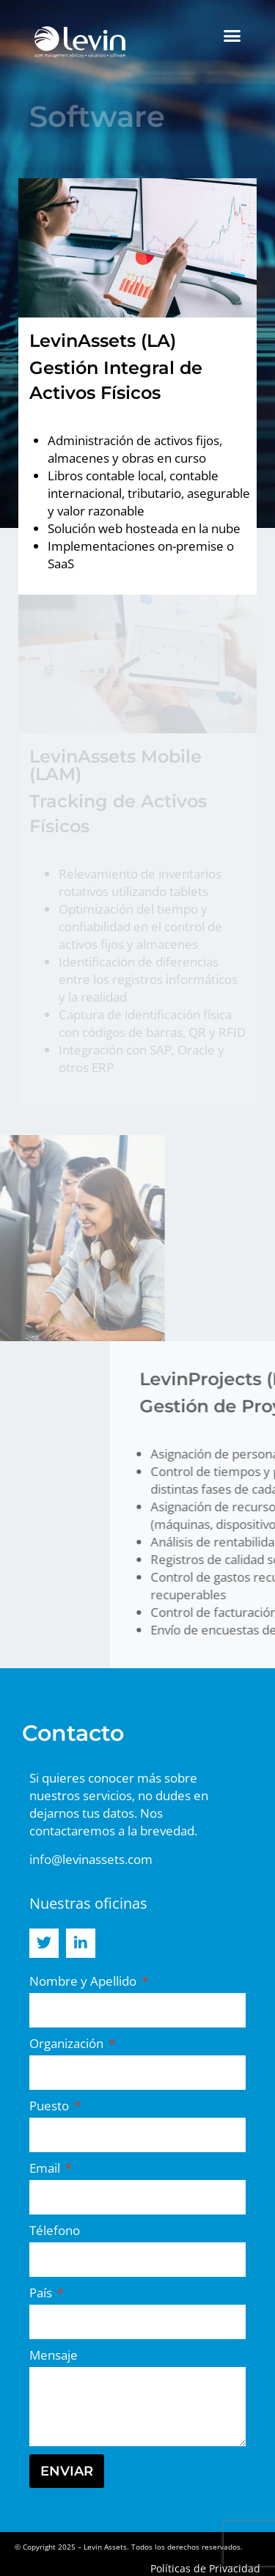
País (42, 2292)
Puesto (50, 2105)
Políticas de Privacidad (205, 2568)
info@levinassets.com (91, 1859)
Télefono (54, 2230)
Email (46, 2167)
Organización (67, 2043)
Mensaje (53, 2354)
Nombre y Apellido (84, 1981)
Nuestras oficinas (88, 1903)
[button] (232, 36)
